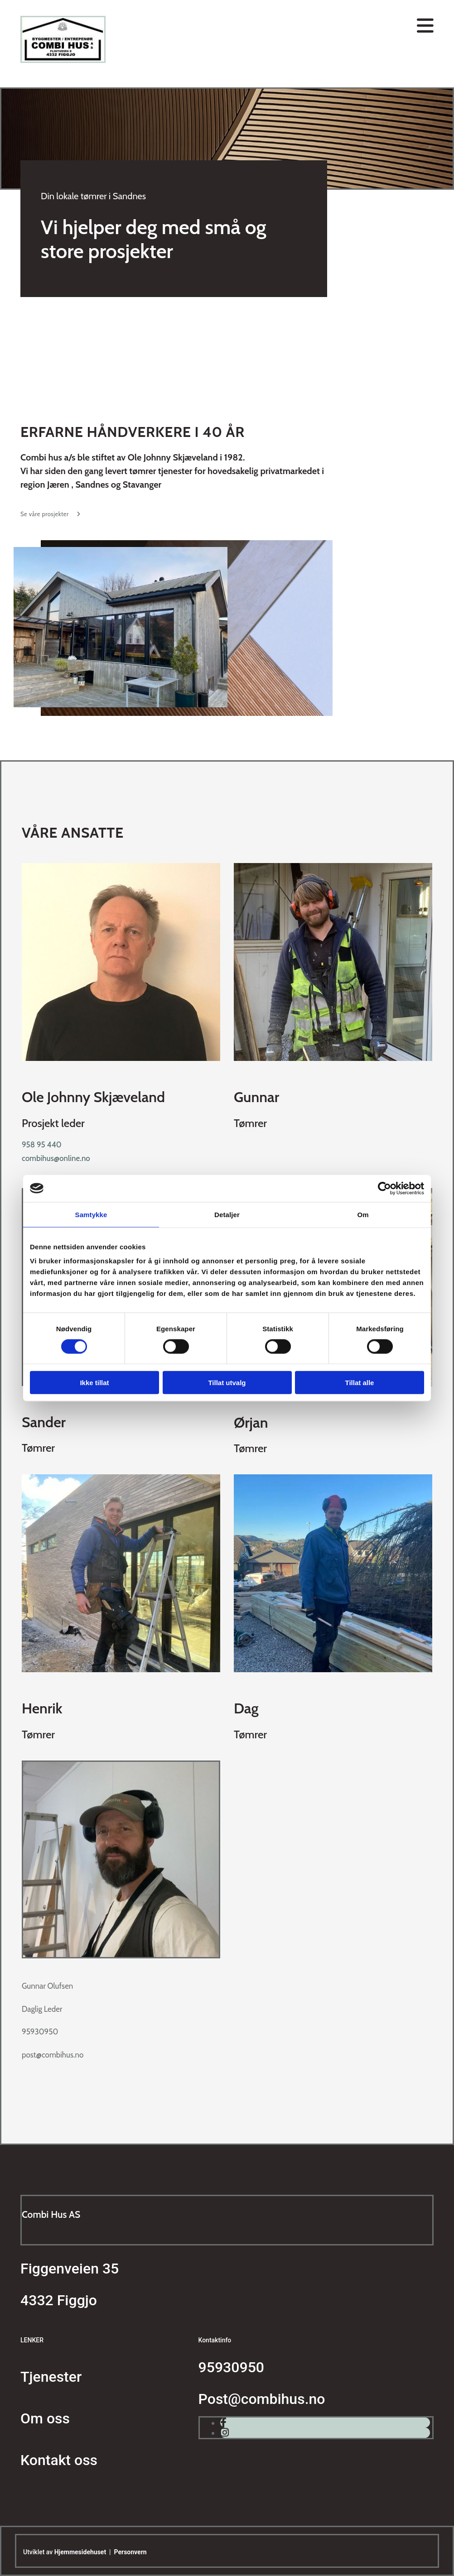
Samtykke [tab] (91, 1214)
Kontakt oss (58, 2460)
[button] (50, 514)
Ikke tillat (94, 1382)
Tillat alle (359, 1382)
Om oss (45, 2418)
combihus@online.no (56, 1158)
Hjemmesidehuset (80, 2552)
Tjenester (51, 2376)
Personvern (130, 2552)
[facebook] (223, 2423)
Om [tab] (362, 1214)
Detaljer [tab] (227, 1214)
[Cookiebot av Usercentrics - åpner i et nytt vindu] (384, 1188)
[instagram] (224, 2433)
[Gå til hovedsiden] (63, 60)
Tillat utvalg (227, 1382)
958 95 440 (42, 1144)
